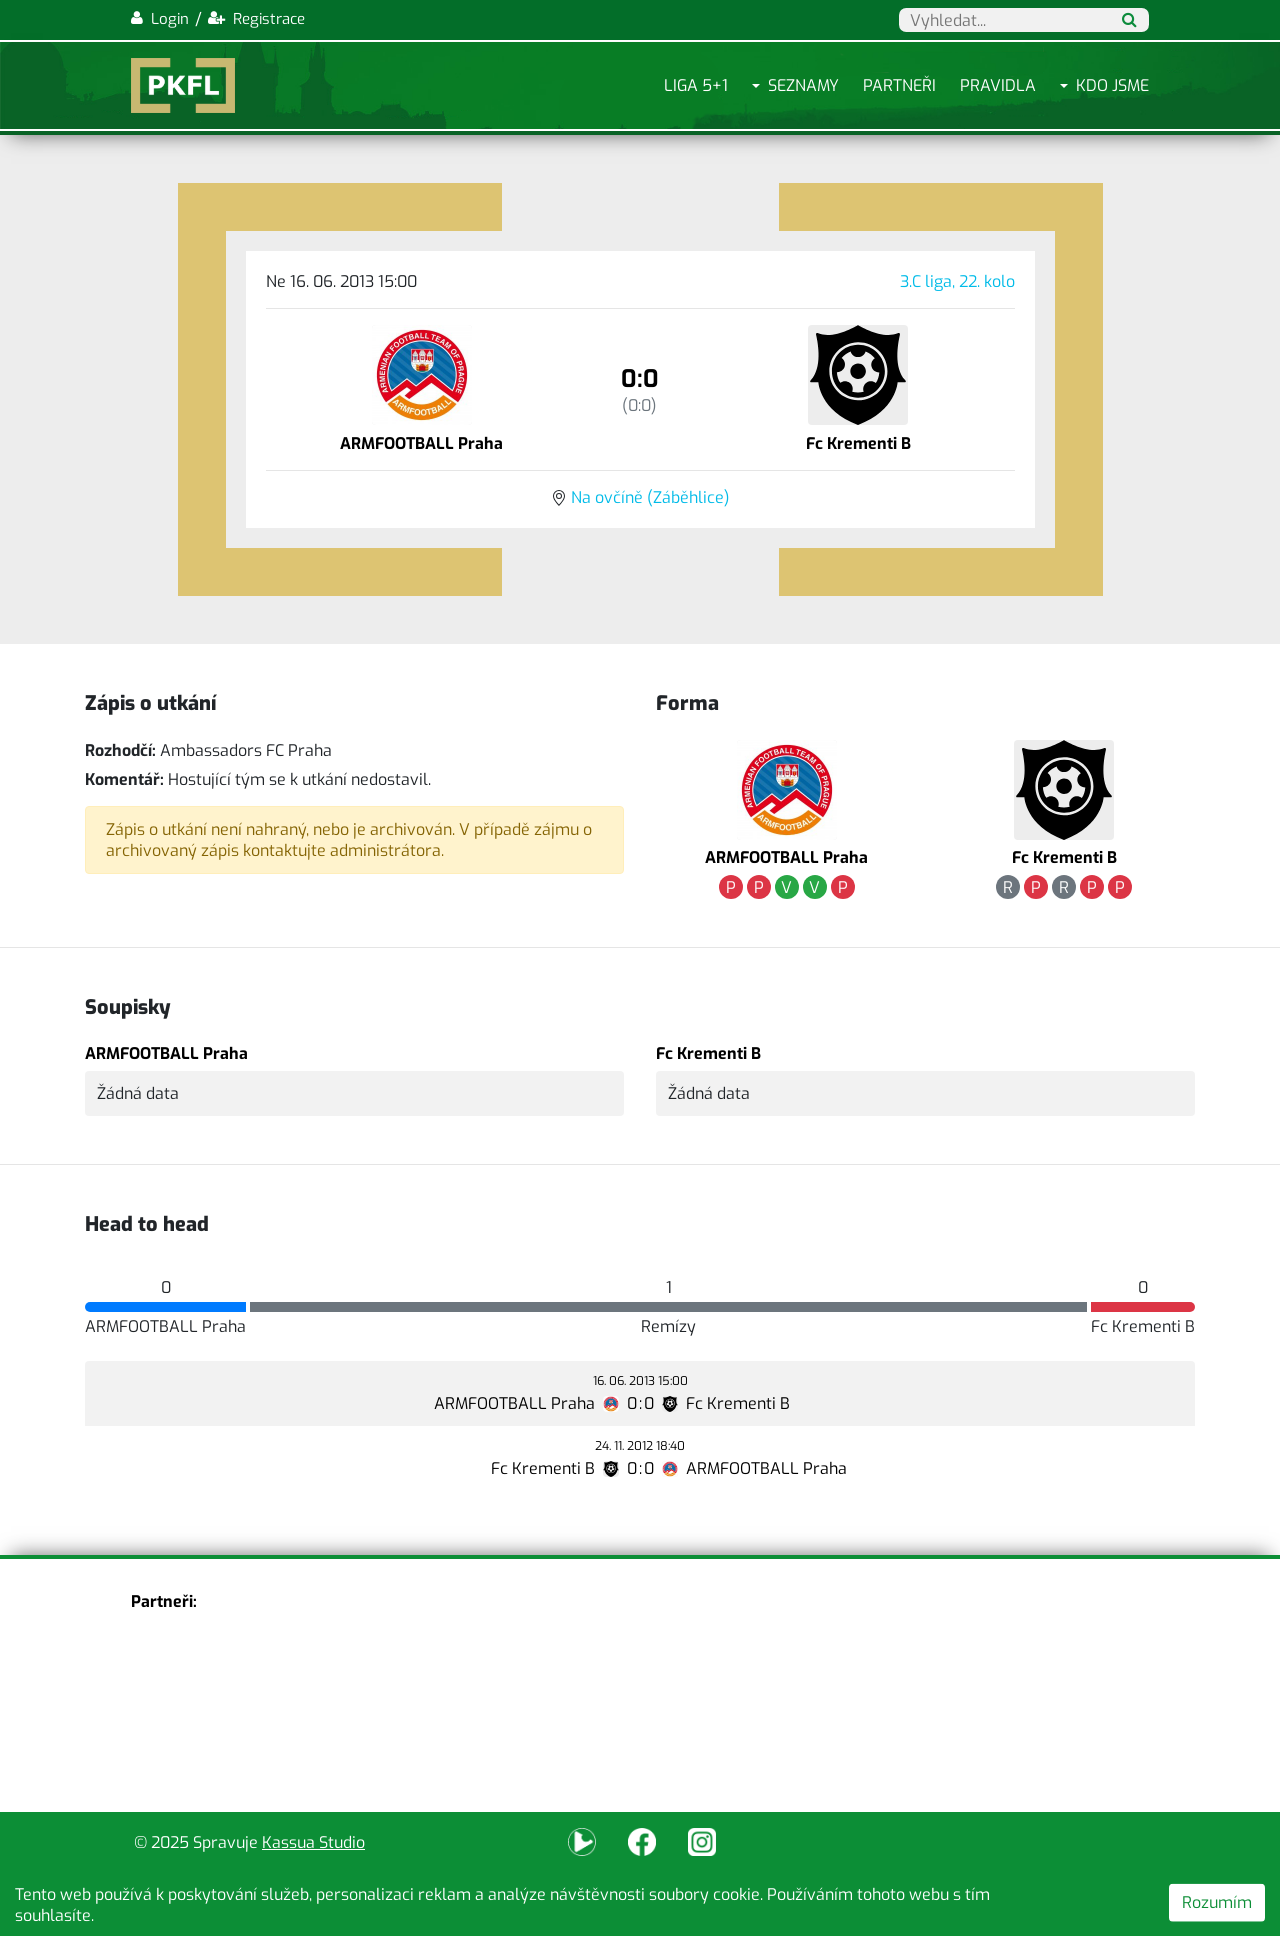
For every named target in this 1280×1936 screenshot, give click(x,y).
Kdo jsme (1112, 85)
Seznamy (803, 85)
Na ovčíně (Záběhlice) (650, 497)
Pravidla (998, 85)
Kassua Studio (313, 1842)
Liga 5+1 (696, 85)
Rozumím (1217, 1902)
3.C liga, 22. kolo (957, 281)
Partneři (899, 85)
